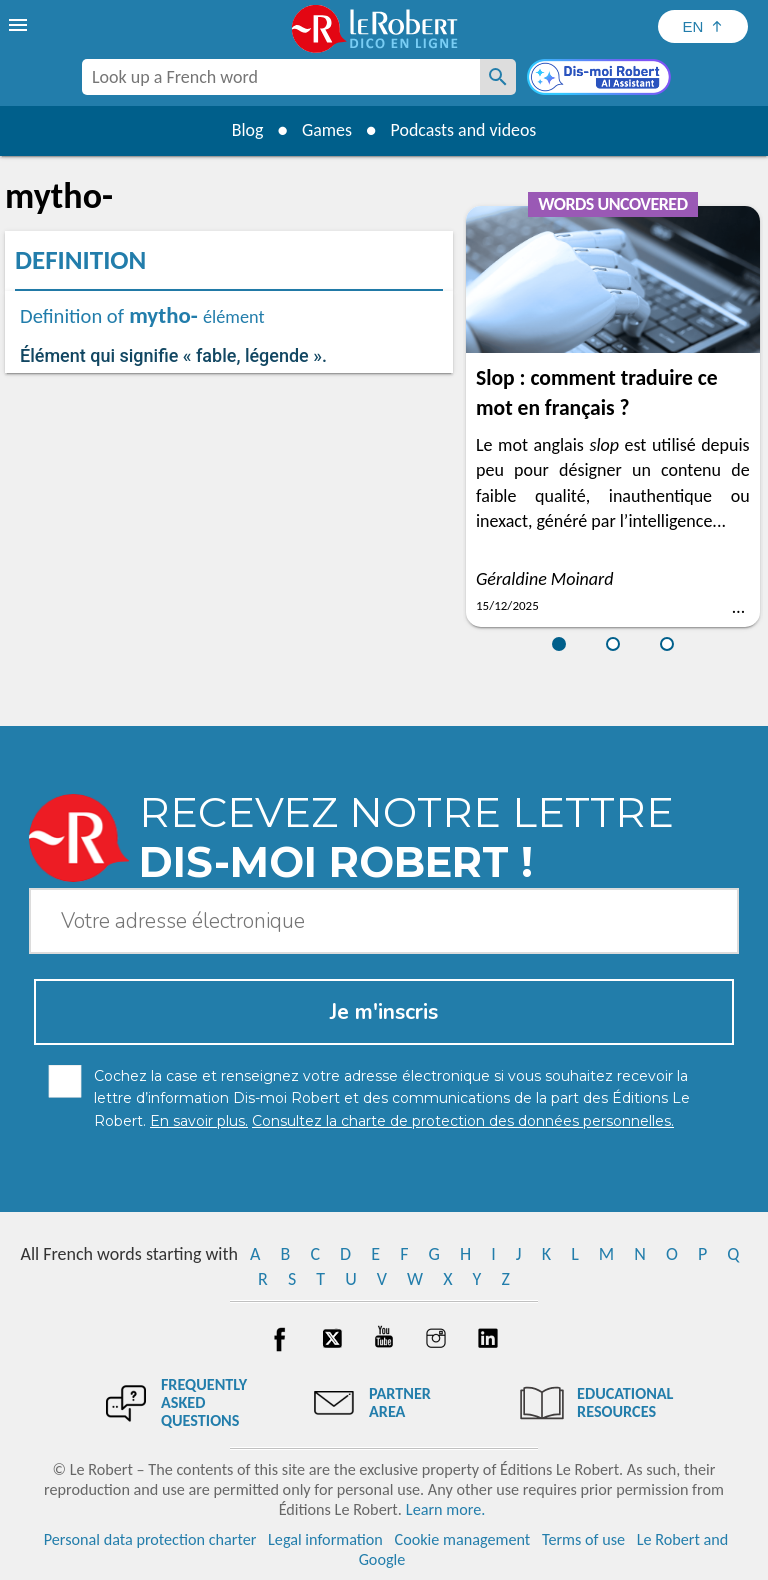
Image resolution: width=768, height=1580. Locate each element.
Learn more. (445, 1509)
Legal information (325, 1539)
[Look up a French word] (498, 77)
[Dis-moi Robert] (601, 79)
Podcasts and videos (464, 130)
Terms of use (583, 1539)
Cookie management (463, 1539)
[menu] (20, 25)
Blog (246, 130)
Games (326, 130)
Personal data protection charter (150, 1539)
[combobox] (281, 77)
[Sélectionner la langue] (703, 26)
